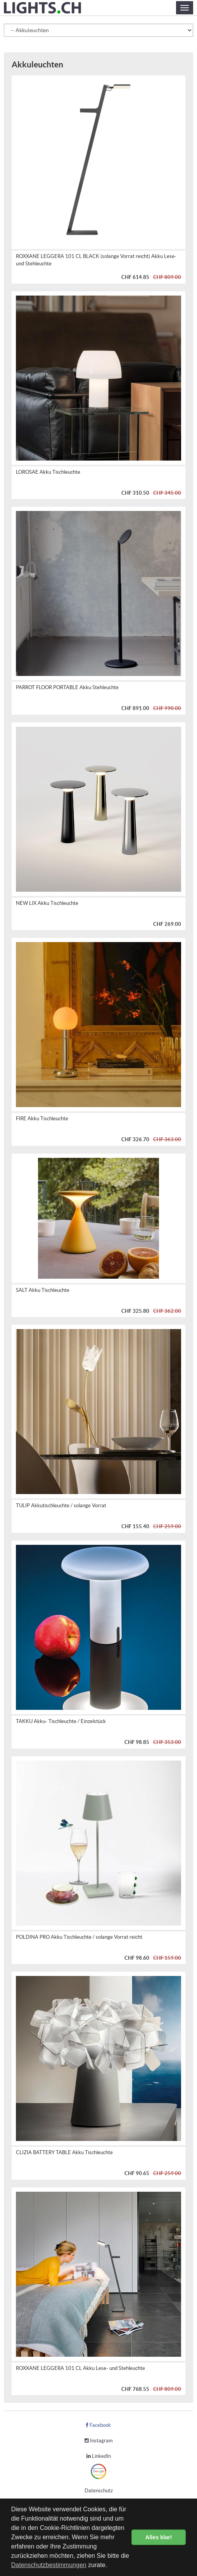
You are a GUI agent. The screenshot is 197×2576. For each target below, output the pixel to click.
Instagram (99, 2441)
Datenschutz (99, 2490)
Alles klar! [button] (158, 2537)
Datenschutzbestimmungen (48, 2565)
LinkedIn (98, 2456)
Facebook (98, 2425)
